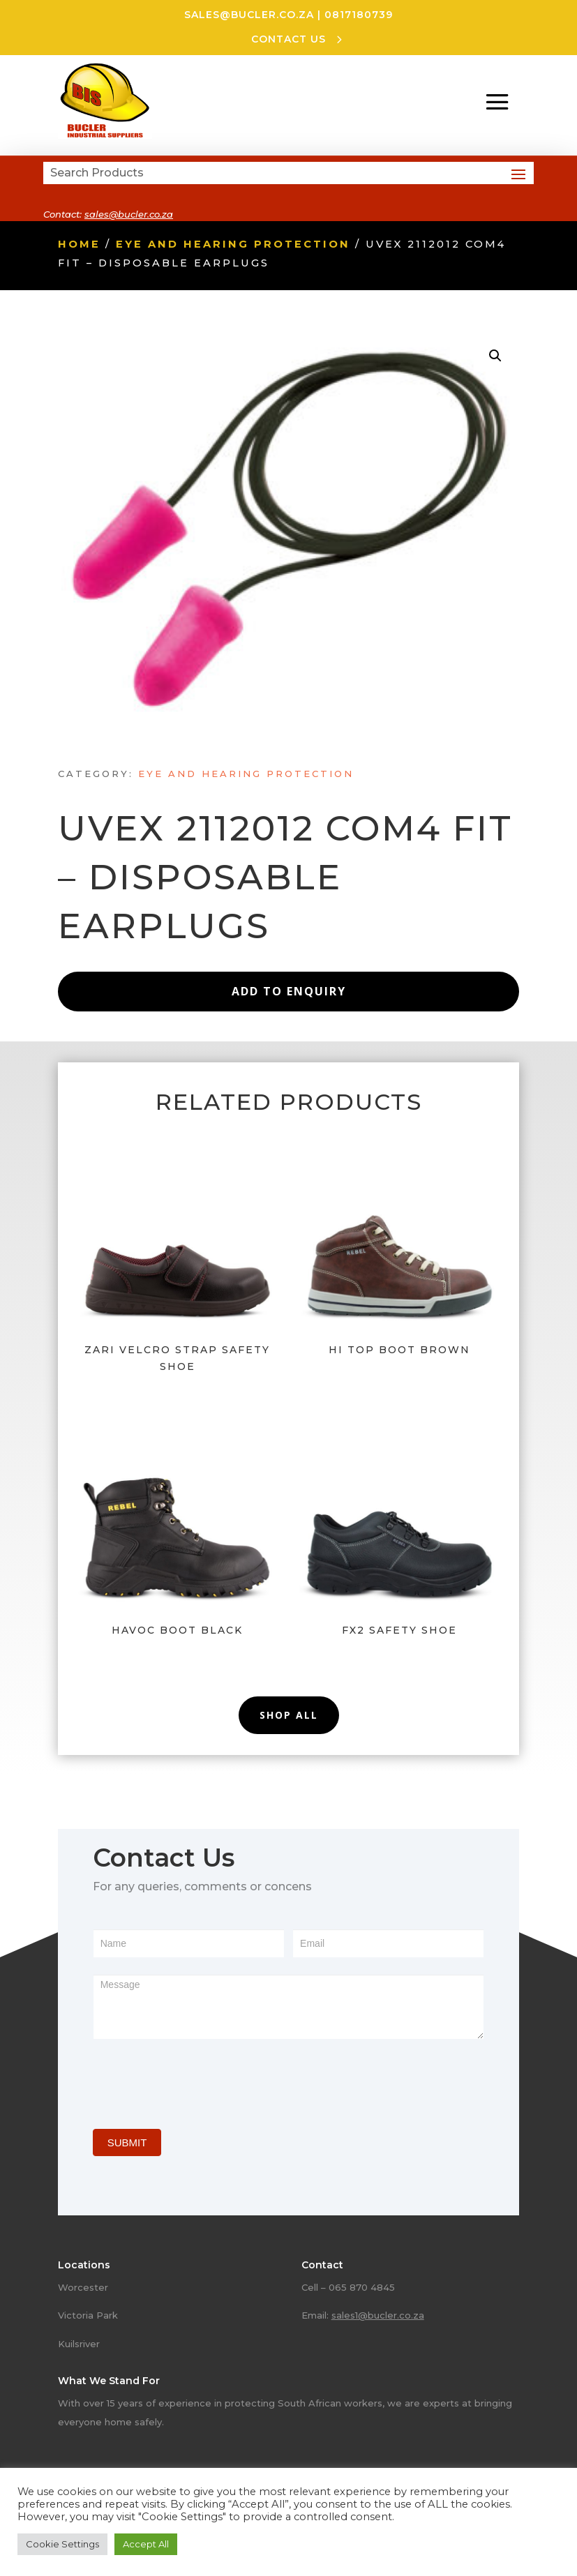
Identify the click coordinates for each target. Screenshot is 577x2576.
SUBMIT (127, 2142)
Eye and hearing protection (233, 244)
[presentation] (199, 2081)
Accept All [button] (146, 2543)
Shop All (289, 1715)
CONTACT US (288, 39)
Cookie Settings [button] (62, 2543)
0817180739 (358, 14)
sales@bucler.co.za (249, 14)
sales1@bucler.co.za (377, 2315)
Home (79, 244)
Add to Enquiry (289, 991)
